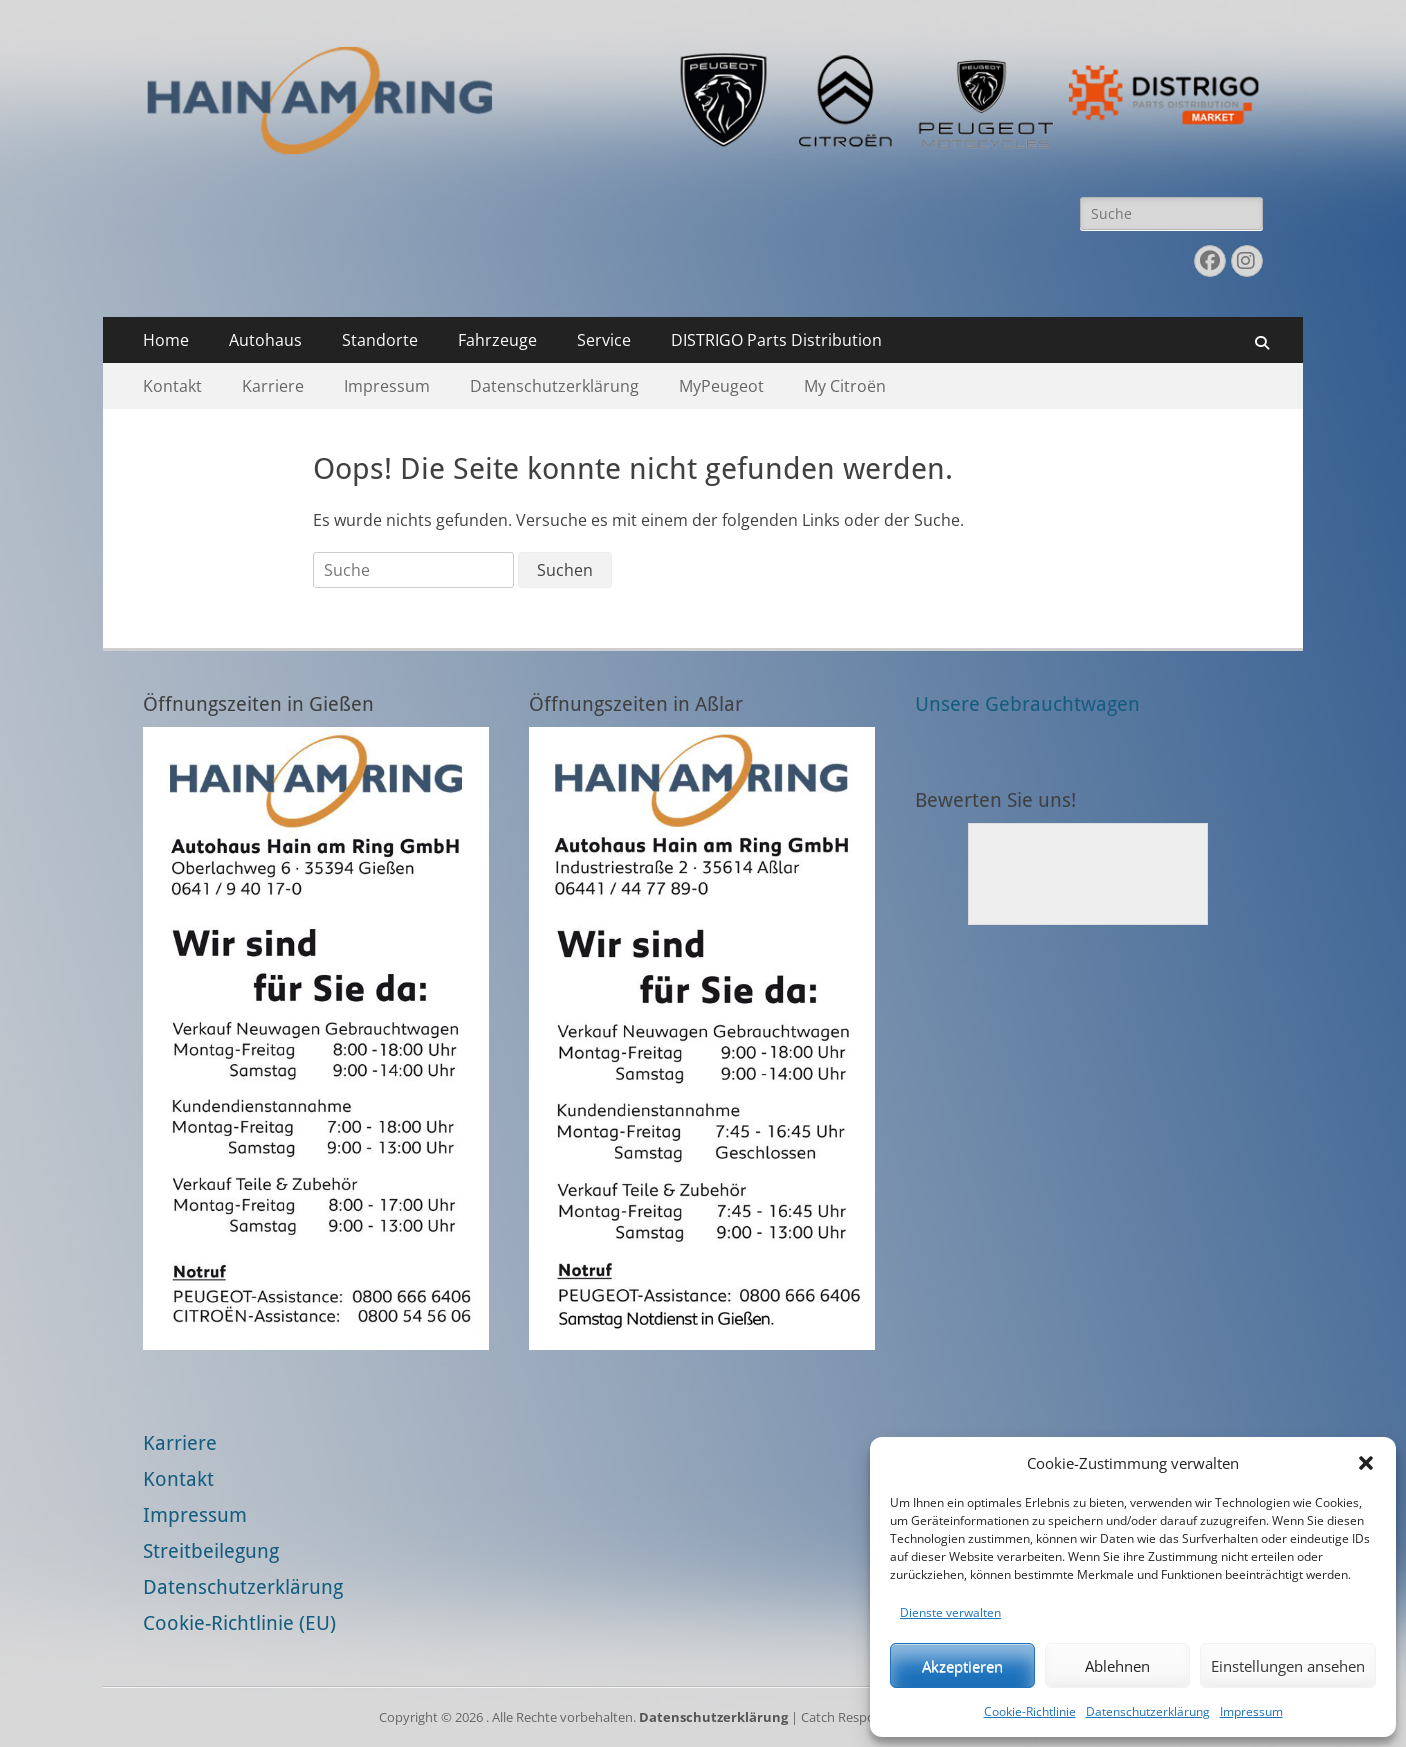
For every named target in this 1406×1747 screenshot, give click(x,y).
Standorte (380, 340)
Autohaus (265, 340)
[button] (1366, 1463)
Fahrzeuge (497, 340)
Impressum (1251, 1711)
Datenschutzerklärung (1148, 1711)
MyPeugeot (721, 386)
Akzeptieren (962, 1666)
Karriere (273, 386)
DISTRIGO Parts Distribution (776, 340)
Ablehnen (1117, 1666)
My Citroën (845, 386)
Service (604, 340)
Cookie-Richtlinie (1030, 1711)
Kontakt (172, 386)
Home (166, 340)
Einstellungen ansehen (1288, 1666)
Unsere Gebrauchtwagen (1027, 704)
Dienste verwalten (950, 1612)
